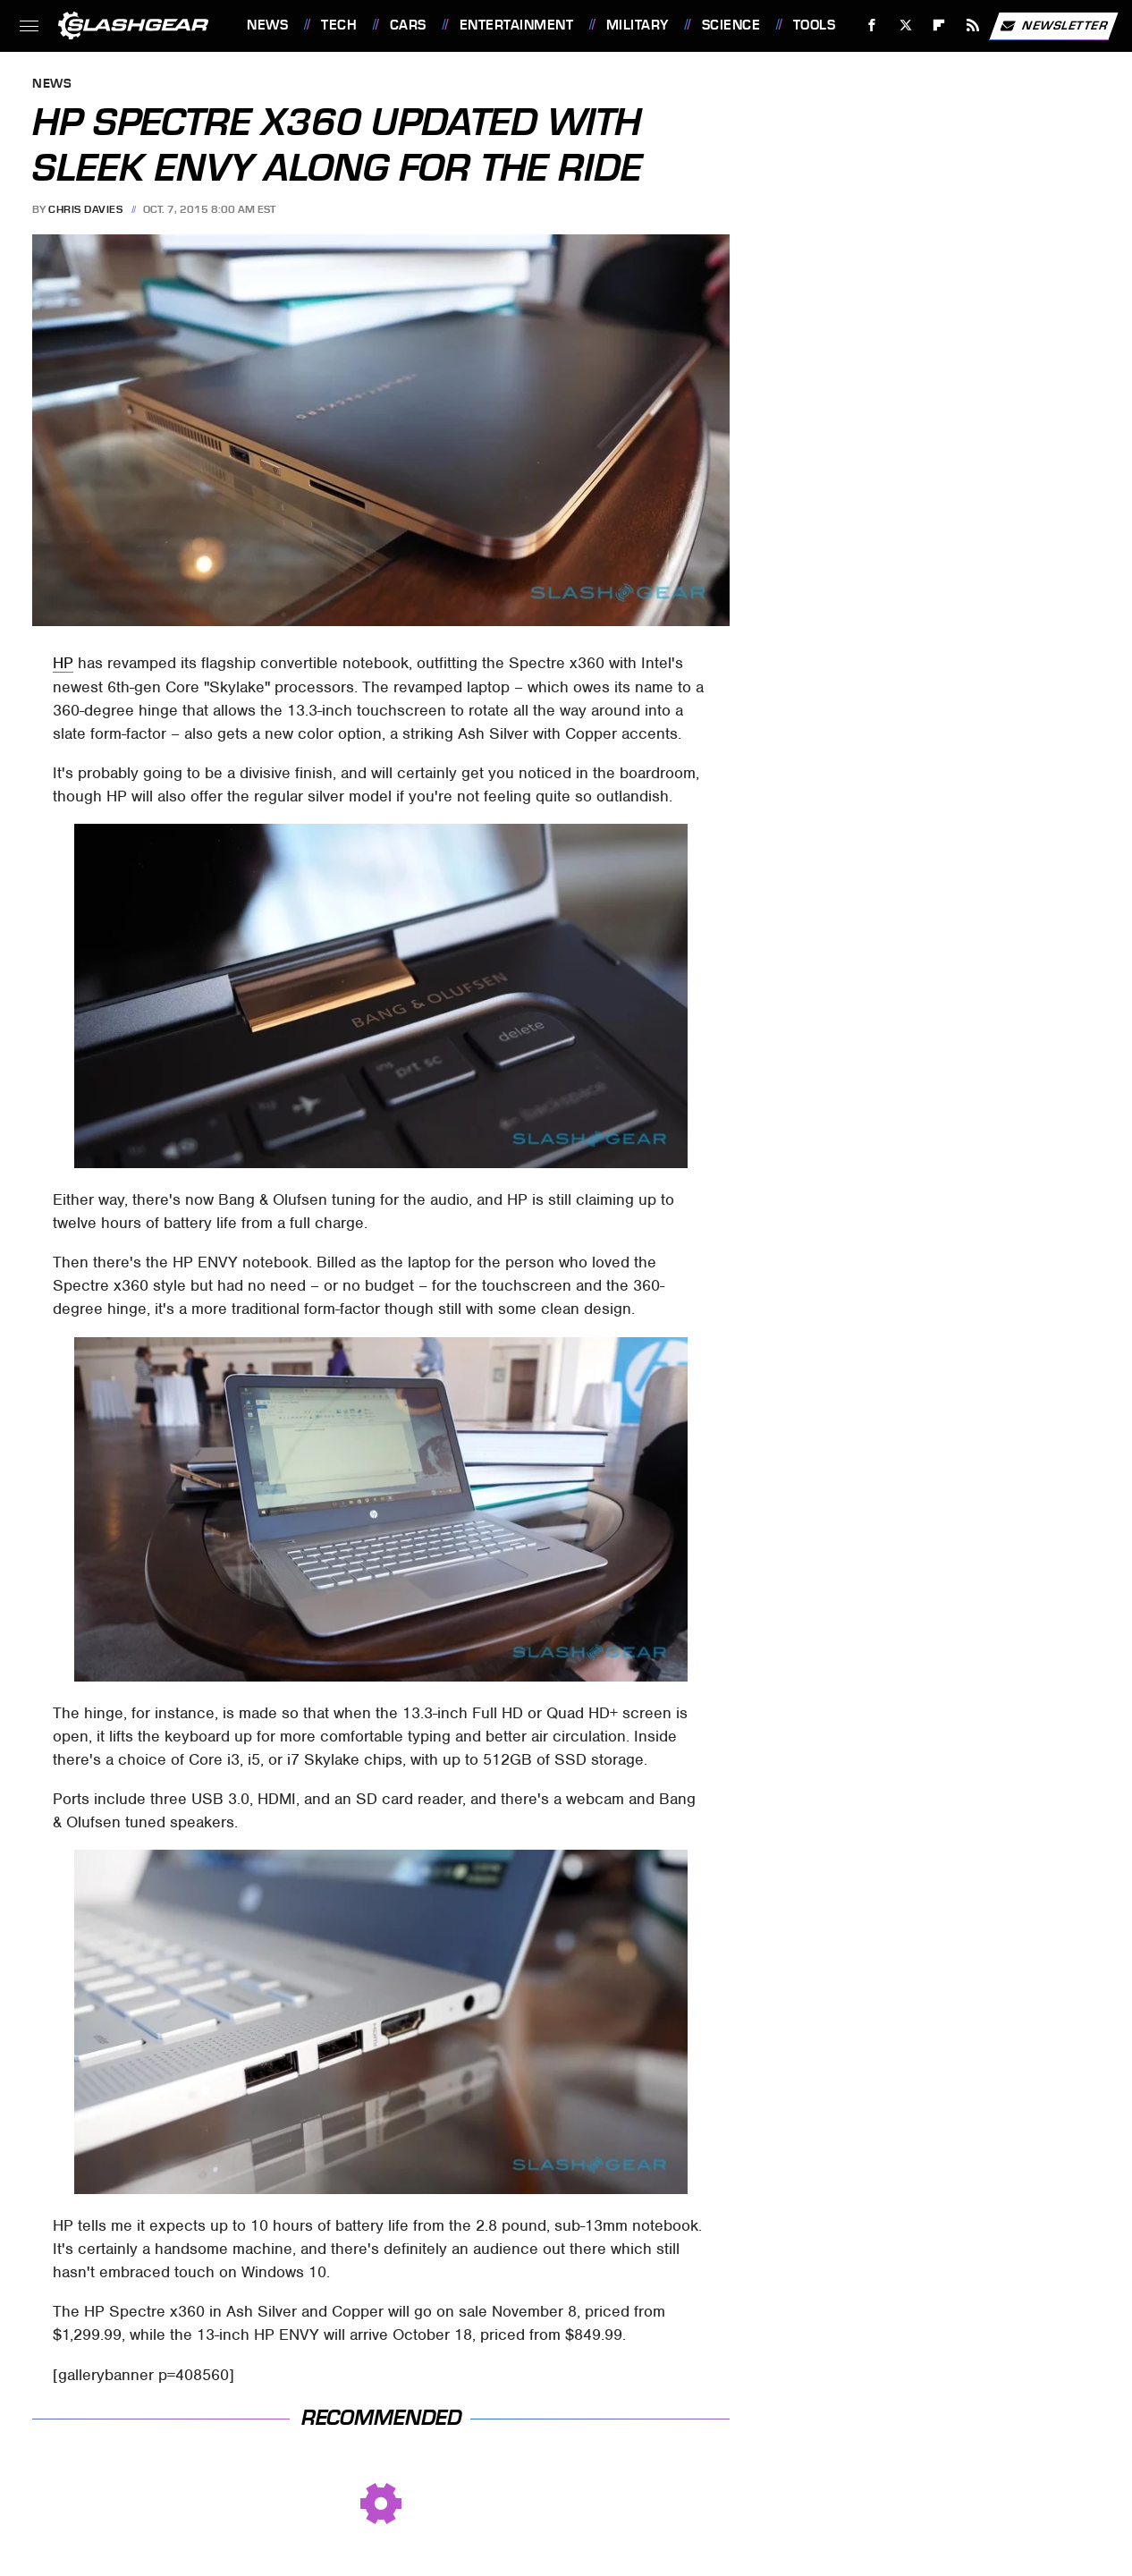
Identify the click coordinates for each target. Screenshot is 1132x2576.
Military (637, 25)
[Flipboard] (939, 25)
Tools (814, 25)
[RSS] (973, 25)
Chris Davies (85, 209)
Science (731, 25)
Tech (339, 25)
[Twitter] (905, 25)
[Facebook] (872, 25)
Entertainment (517, 25)
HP (63, 663)
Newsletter (1053, 26)
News (267, 25)
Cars (408, 25)
